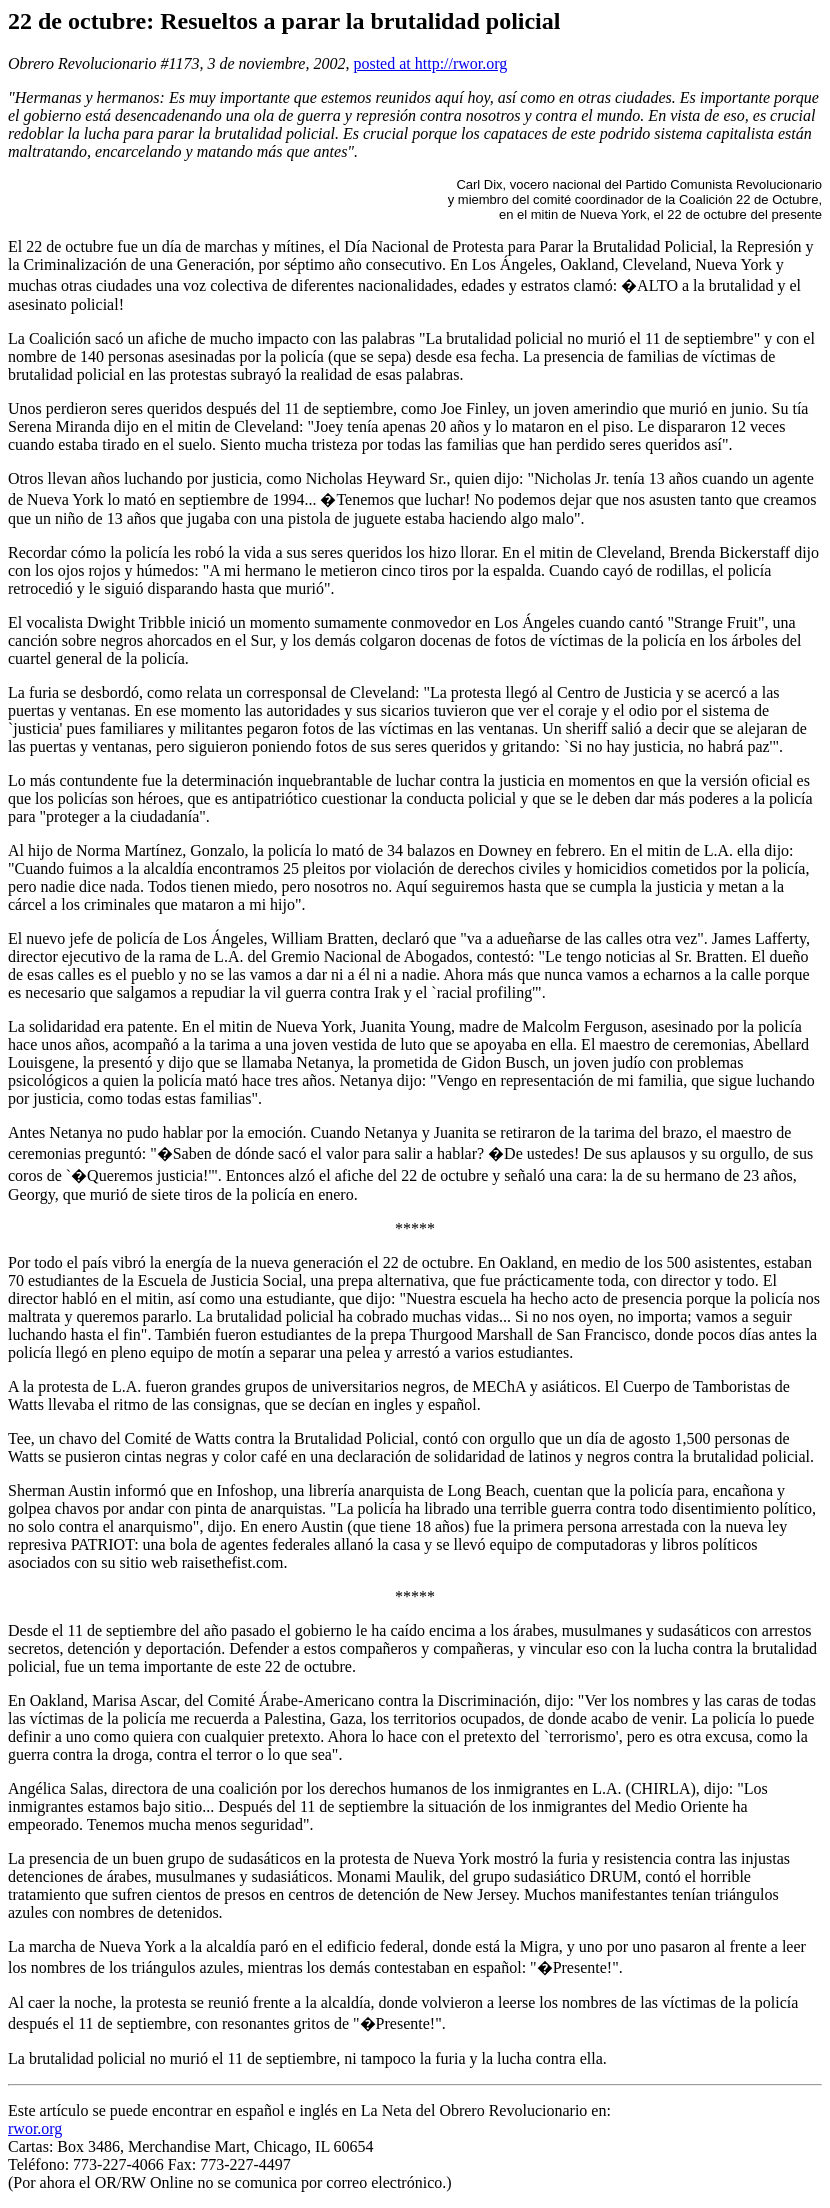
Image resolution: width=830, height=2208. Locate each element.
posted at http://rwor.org (430, 63)
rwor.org (35, 2128)
